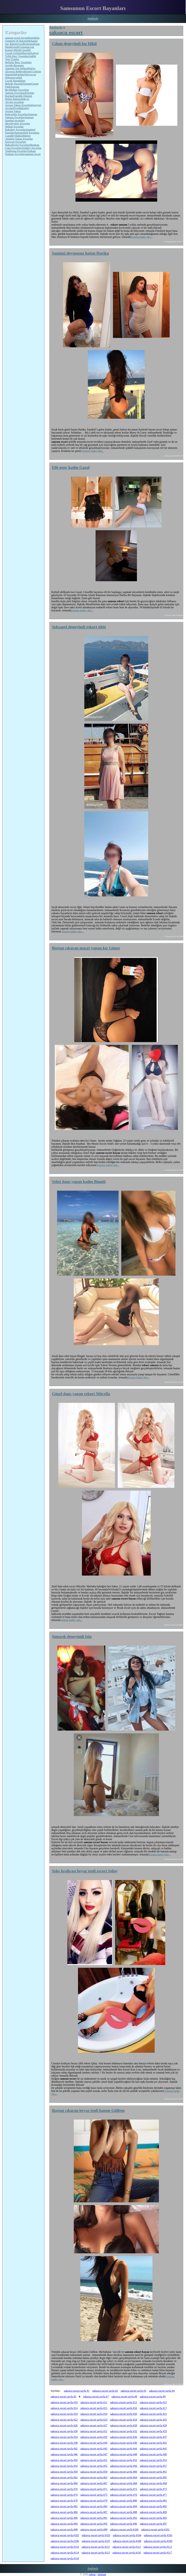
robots (92, 2574)
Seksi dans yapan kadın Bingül (79, 1181)
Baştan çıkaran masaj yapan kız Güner (86, 948)
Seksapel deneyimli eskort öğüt (79, 627)
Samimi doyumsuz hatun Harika (80, 253)
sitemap (102, 2574)
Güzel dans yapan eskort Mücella (81, 1393)
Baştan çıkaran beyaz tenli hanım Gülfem (88, 2110)
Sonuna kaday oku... (141, 236)
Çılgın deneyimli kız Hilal (74, 43)
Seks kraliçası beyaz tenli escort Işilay (85, 1871)
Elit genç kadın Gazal (71, 467)
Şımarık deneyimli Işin (72, 1636)
